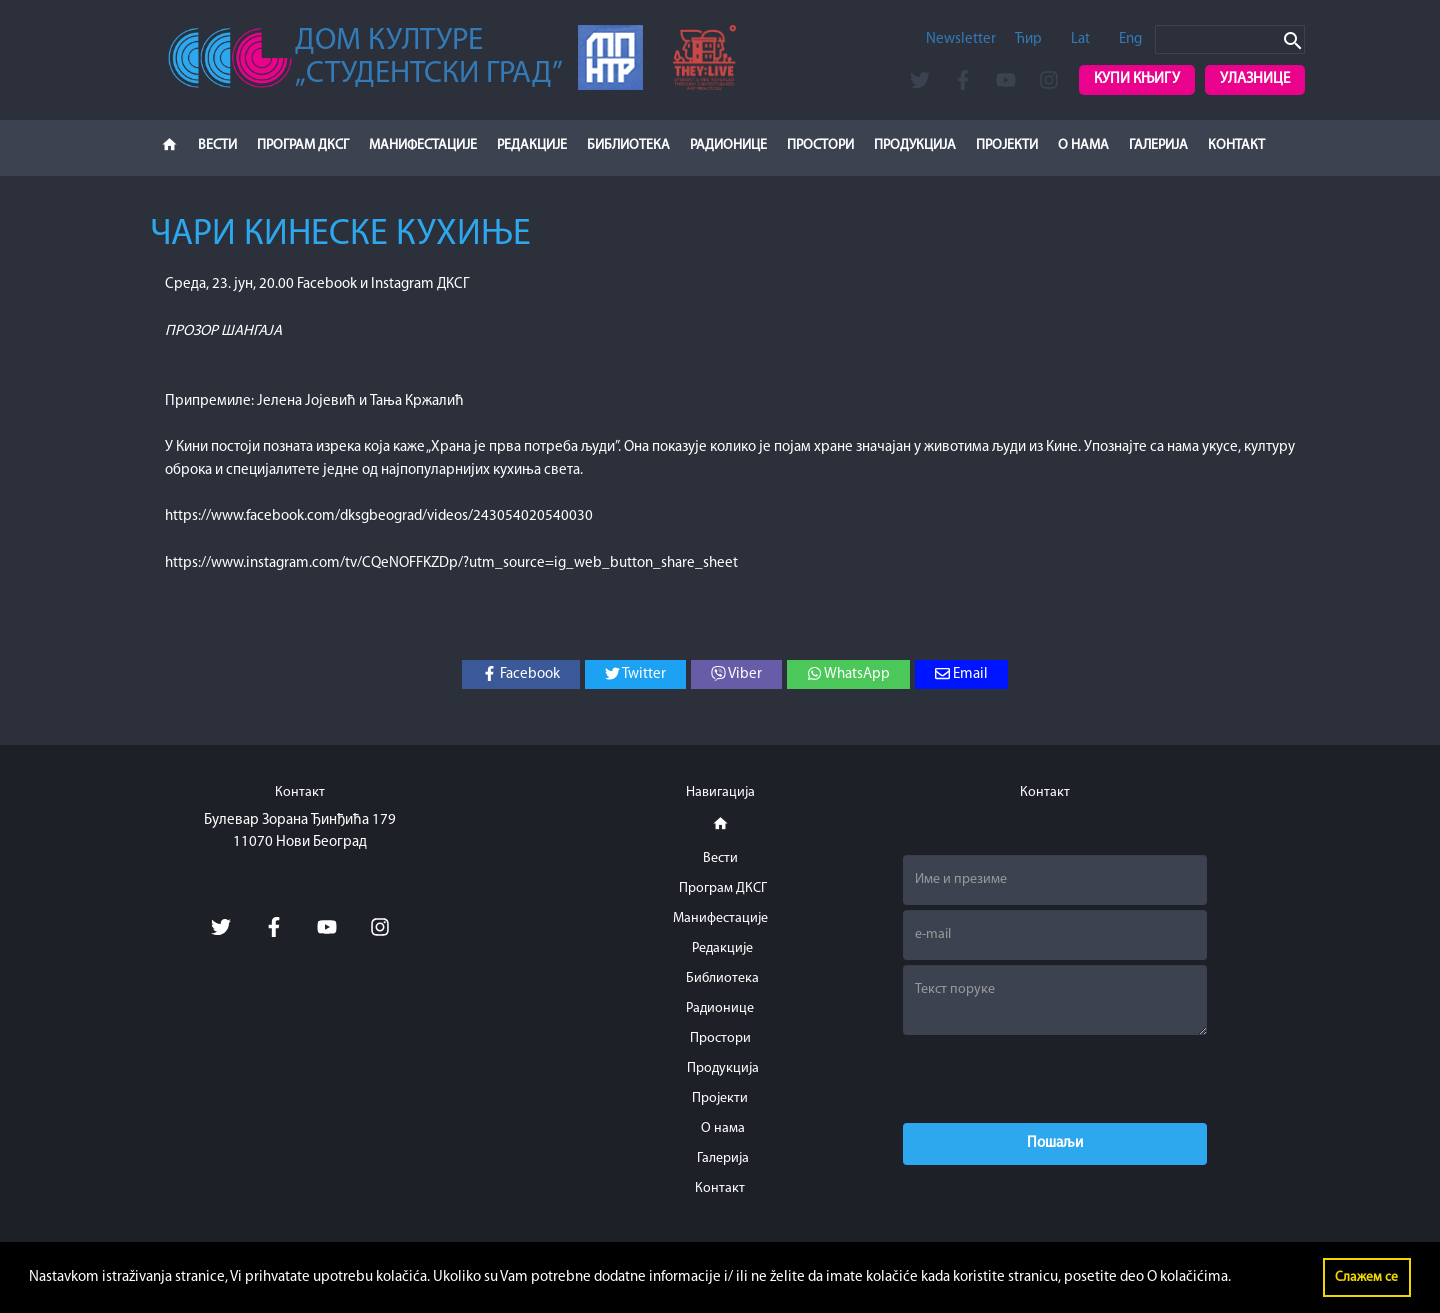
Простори (820, 145)
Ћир (1028, 39)
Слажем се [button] (1366, 1277)
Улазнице (1255, 79)
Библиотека (628, 145)
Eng (1130, 39)
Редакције (532, 145)
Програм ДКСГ (303, 145)
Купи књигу (1137, 79)
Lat (1080, 39)
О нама (1083, 145)
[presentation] (1055, 1079)
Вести (217, 145)
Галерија (1158, 145)
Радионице (728, 145)
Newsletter (961, 39)
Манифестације (423, 145)
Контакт (1236, 145)
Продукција (915, 145)
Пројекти (1007, 145)
